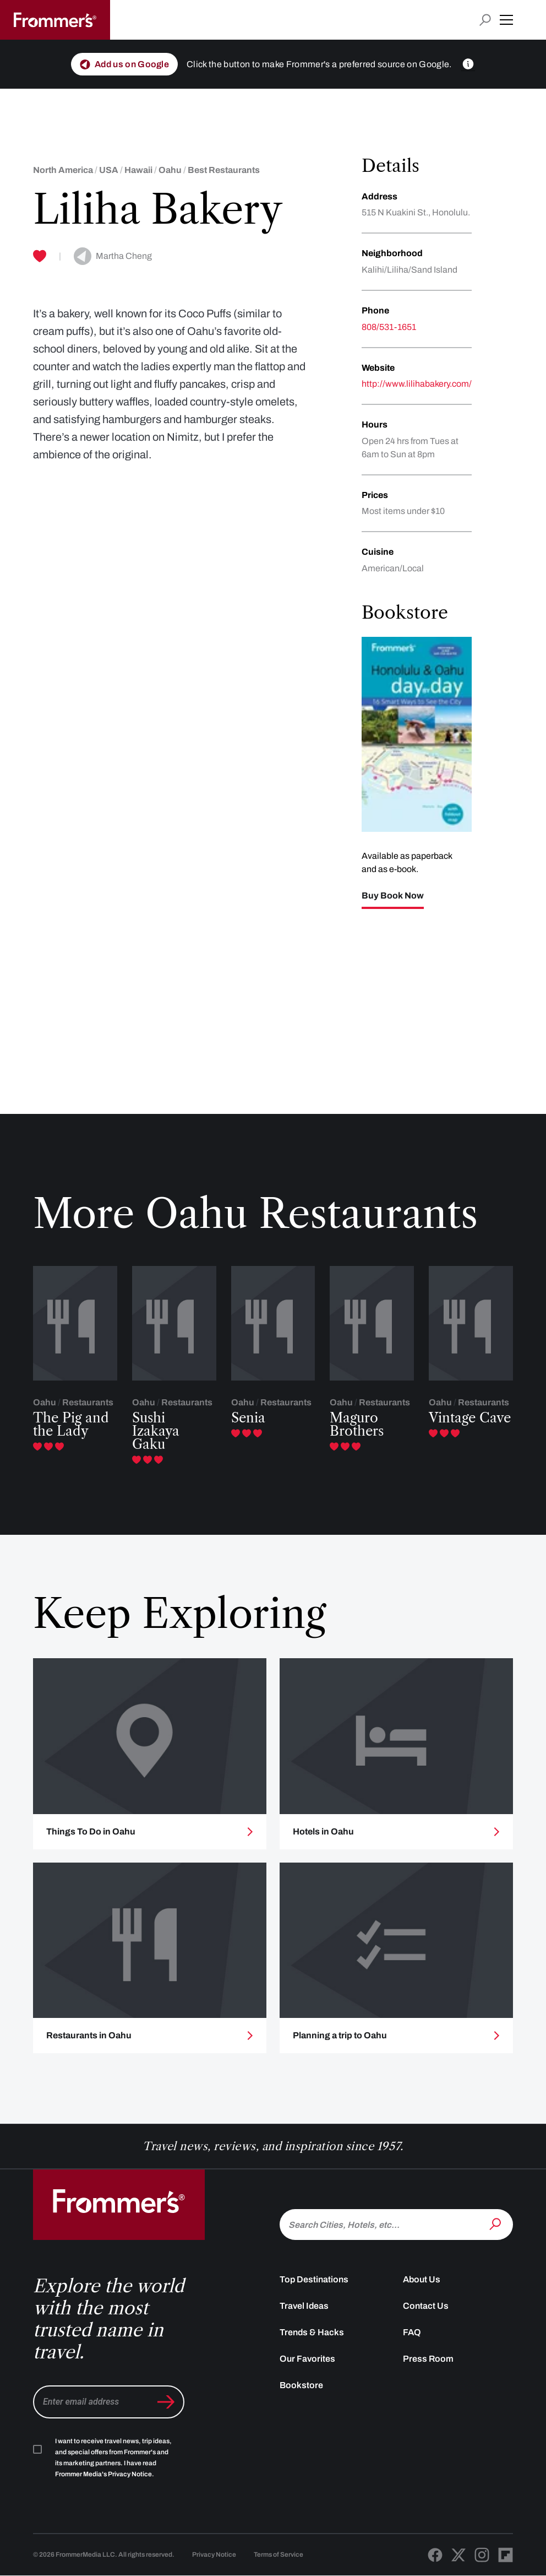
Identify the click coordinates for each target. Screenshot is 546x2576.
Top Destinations (314, 2289)
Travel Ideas (304, 2315)
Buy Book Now (393, 895)
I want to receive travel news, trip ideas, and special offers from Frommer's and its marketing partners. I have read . (113, 2467)
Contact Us (426, 2315)
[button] (506, 20)
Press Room (428, 2368)
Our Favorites (307, 2368)
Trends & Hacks (312, 2342)
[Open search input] (485, 20)
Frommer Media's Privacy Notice (103, 2484)
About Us (421, 2289)
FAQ (412, 2342)
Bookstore (301, 2395)
